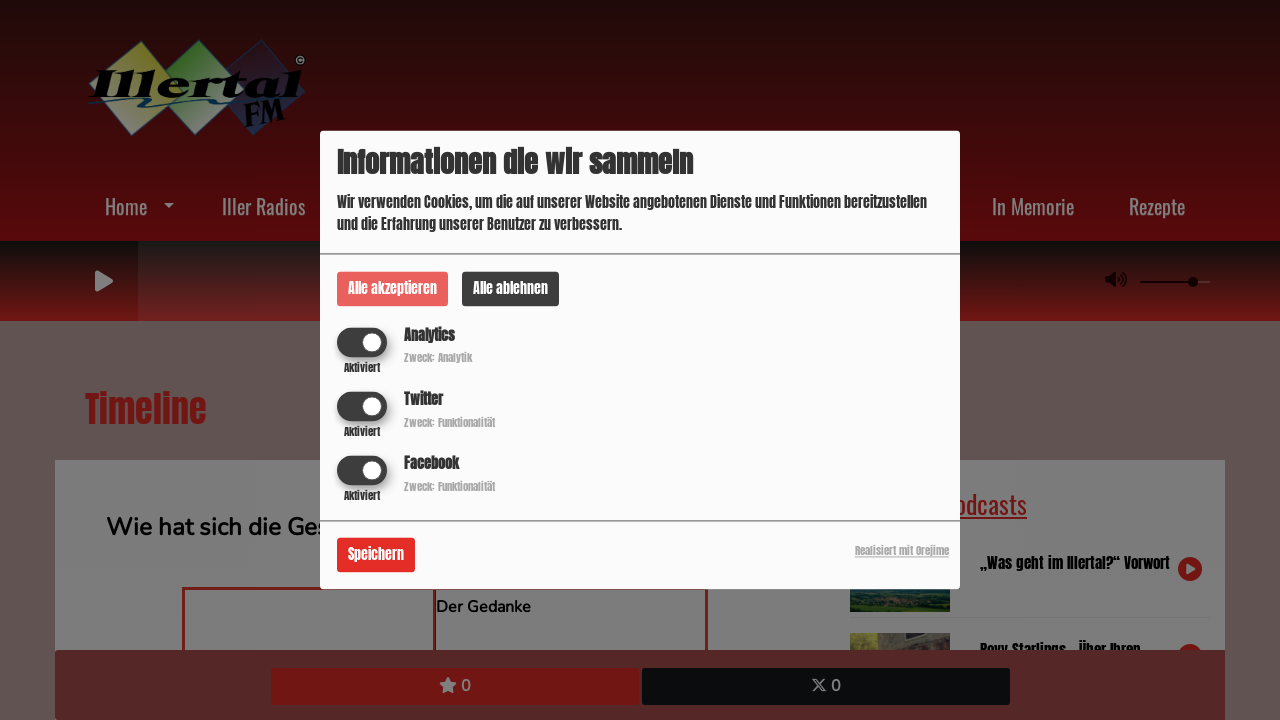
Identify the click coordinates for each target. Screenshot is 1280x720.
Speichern (376, 555)
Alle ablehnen (510, 288)
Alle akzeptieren (392, 288)
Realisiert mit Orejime (902, 551)
